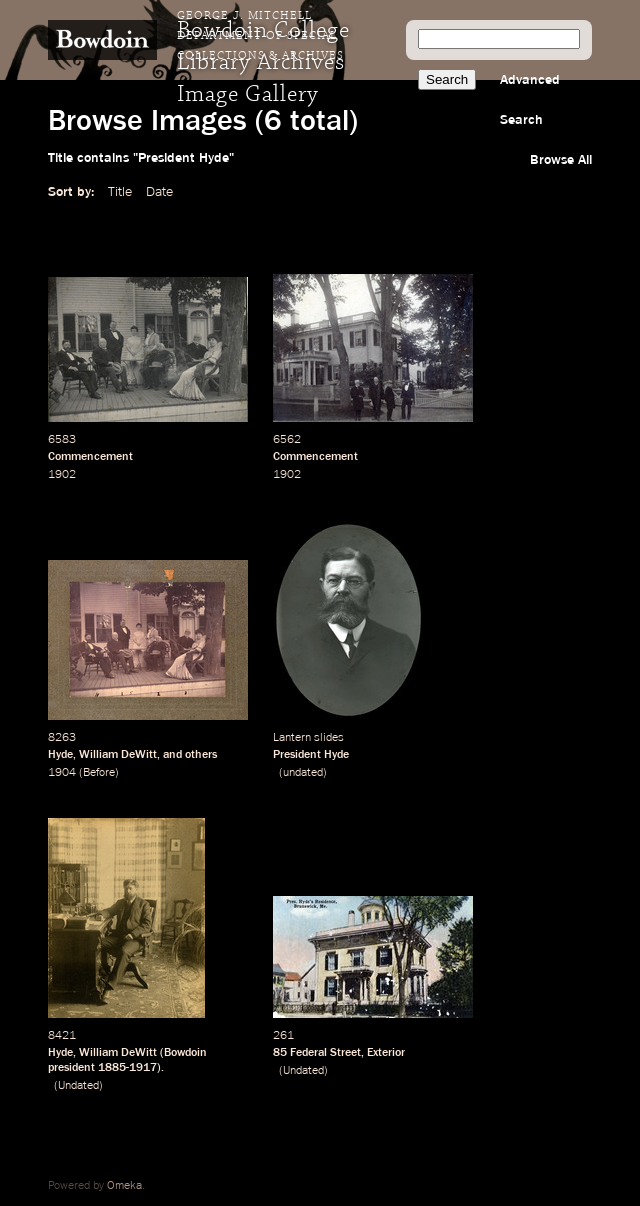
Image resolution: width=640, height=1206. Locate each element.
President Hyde (311, 755)
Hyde (60, 755)
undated (303, 773)
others (201, 755)
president (71, 1068)
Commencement (90, 457)
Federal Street (325, 1053)
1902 (62, 475)
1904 (62, 773)
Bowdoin (185, 1053)
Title (120, 192)
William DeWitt (118, 755)
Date (159, 192)
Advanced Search (530, 100)
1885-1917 (127, 1068)
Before (99, 773)
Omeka (124, 1186)
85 (280, 1053)
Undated (78, 1086)
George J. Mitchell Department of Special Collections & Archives (260, 36)
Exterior (386, 1053)
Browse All (561, 160)
